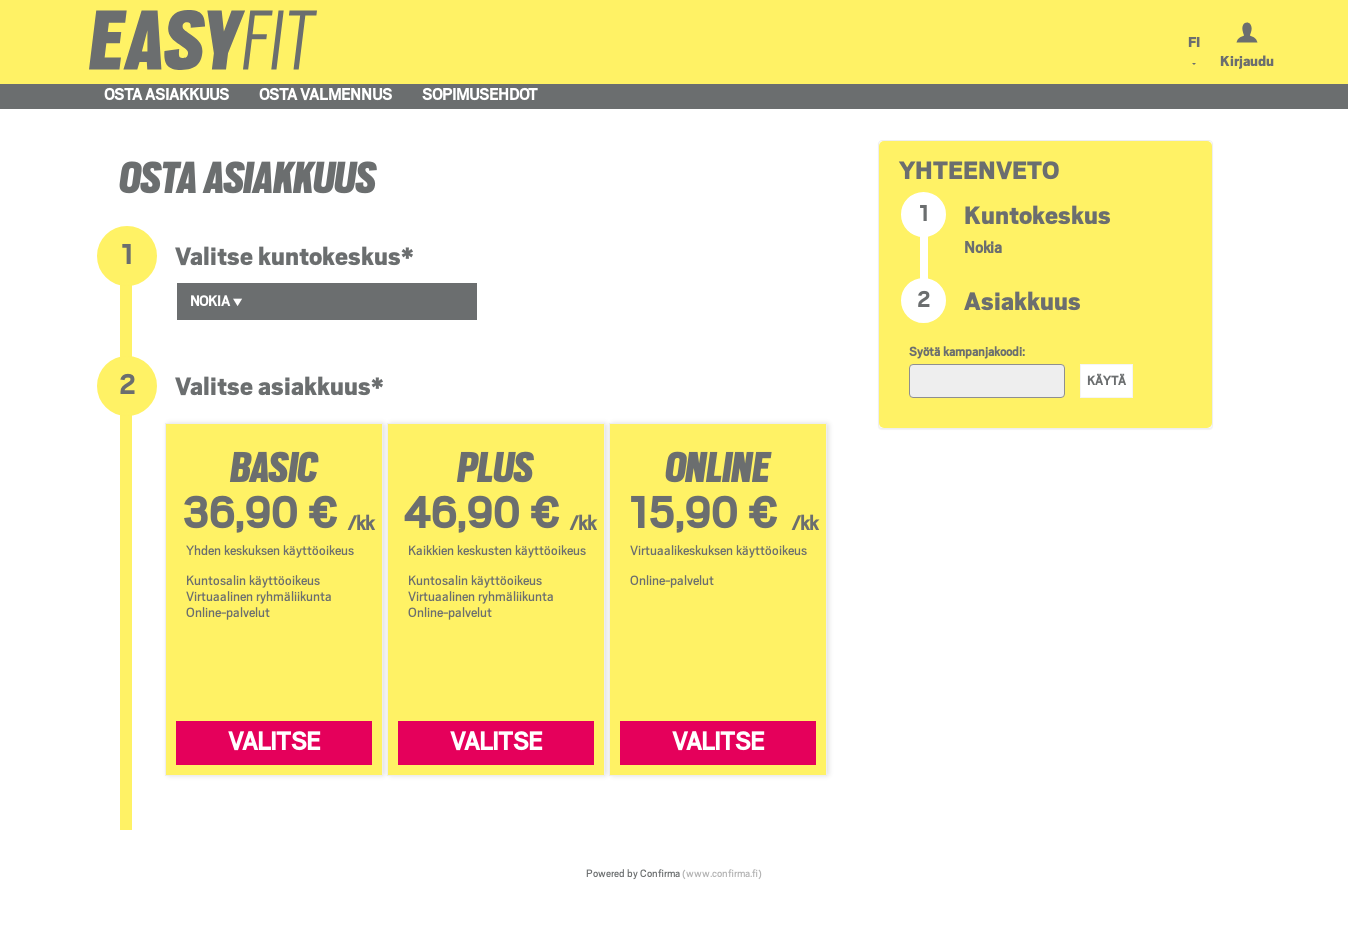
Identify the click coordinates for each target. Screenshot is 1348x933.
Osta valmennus (325, 95)
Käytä (1106, 381)
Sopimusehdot (479, 95)
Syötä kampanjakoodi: (967, 352)
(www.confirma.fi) (722, 873)
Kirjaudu (1247, 61)
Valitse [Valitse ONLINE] (718, 742)
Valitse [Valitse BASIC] (274, 742)
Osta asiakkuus (166, 95)
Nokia (216, 301)
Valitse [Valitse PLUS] (496, 742)
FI (1194, 42)
